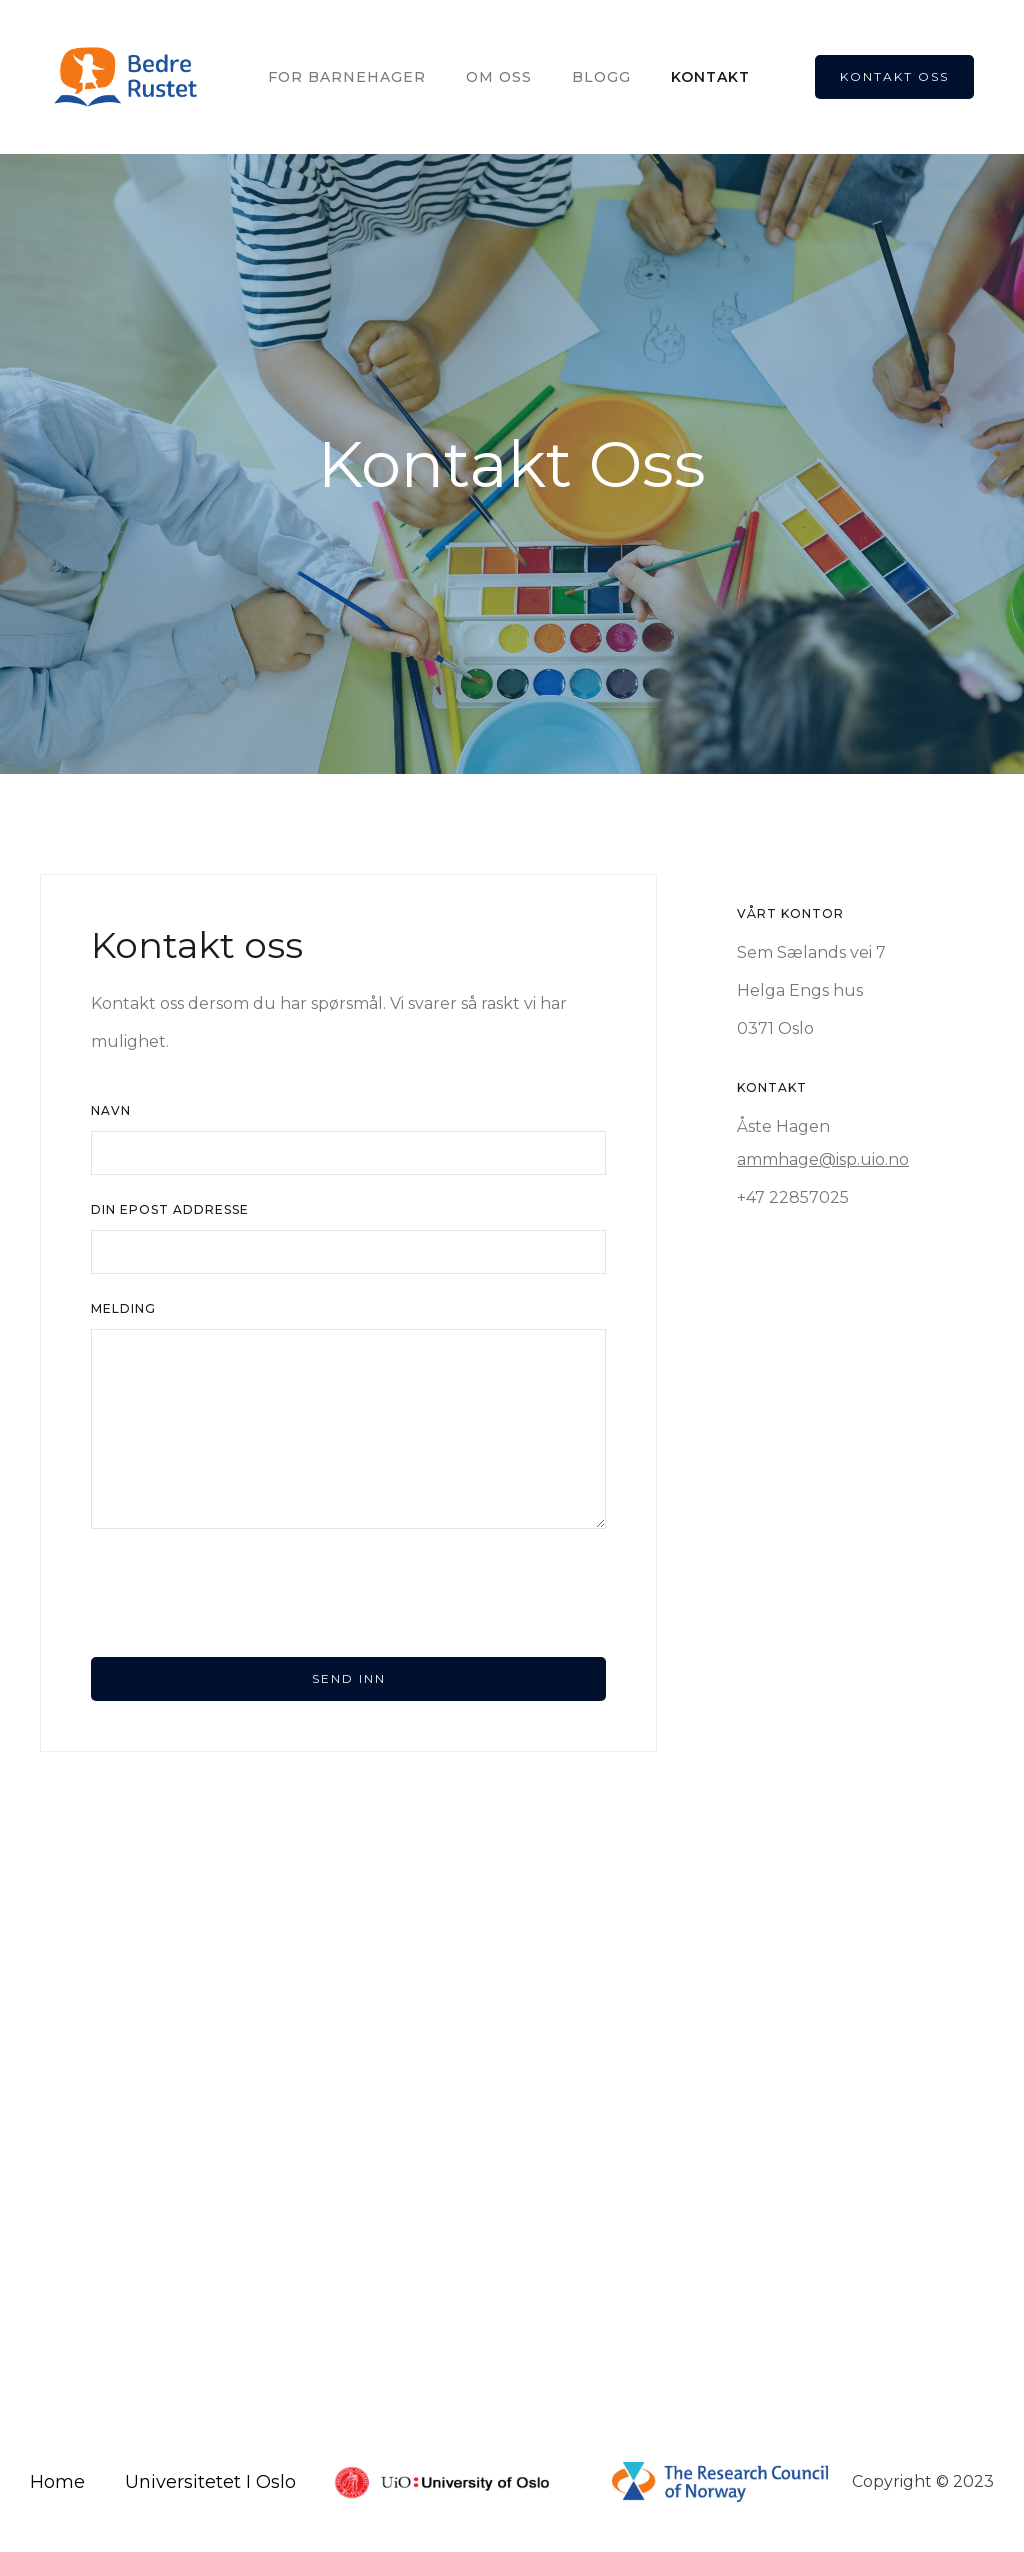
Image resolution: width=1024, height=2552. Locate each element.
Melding (123, 1308)
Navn (111, 1110)
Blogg (601, 77)
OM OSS (499, 77)
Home (57, 2482)
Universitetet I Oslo (210, 2482)
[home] (127, 77)
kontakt (710, 77)
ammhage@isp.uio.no (823, 1159)
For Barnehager (347, 77)
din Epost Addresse (170, 1209)
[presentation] (243, 1593)
